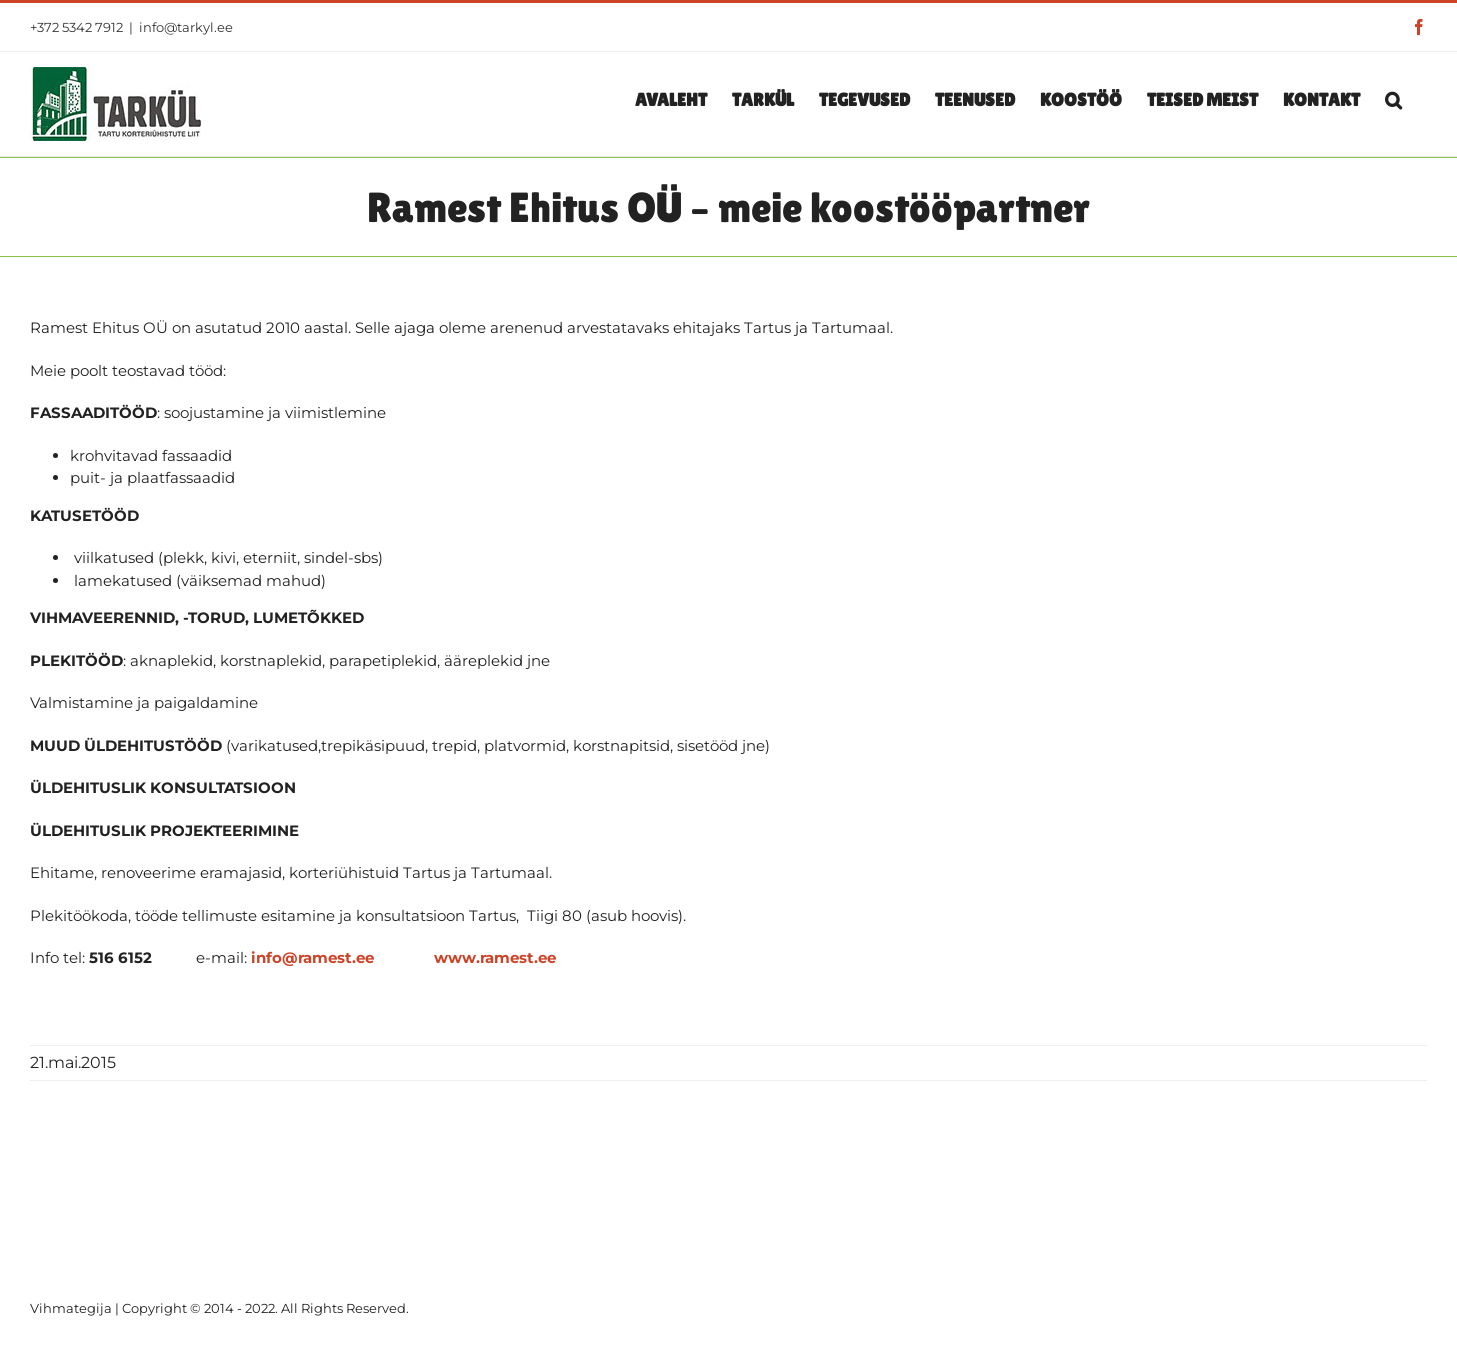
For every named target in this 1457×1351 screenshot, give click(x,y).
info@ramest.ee (312, 957)
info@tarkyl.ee (186, 27)
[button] (1393, 99)
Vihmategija (71, 1308)
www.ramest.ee (495, 957)
